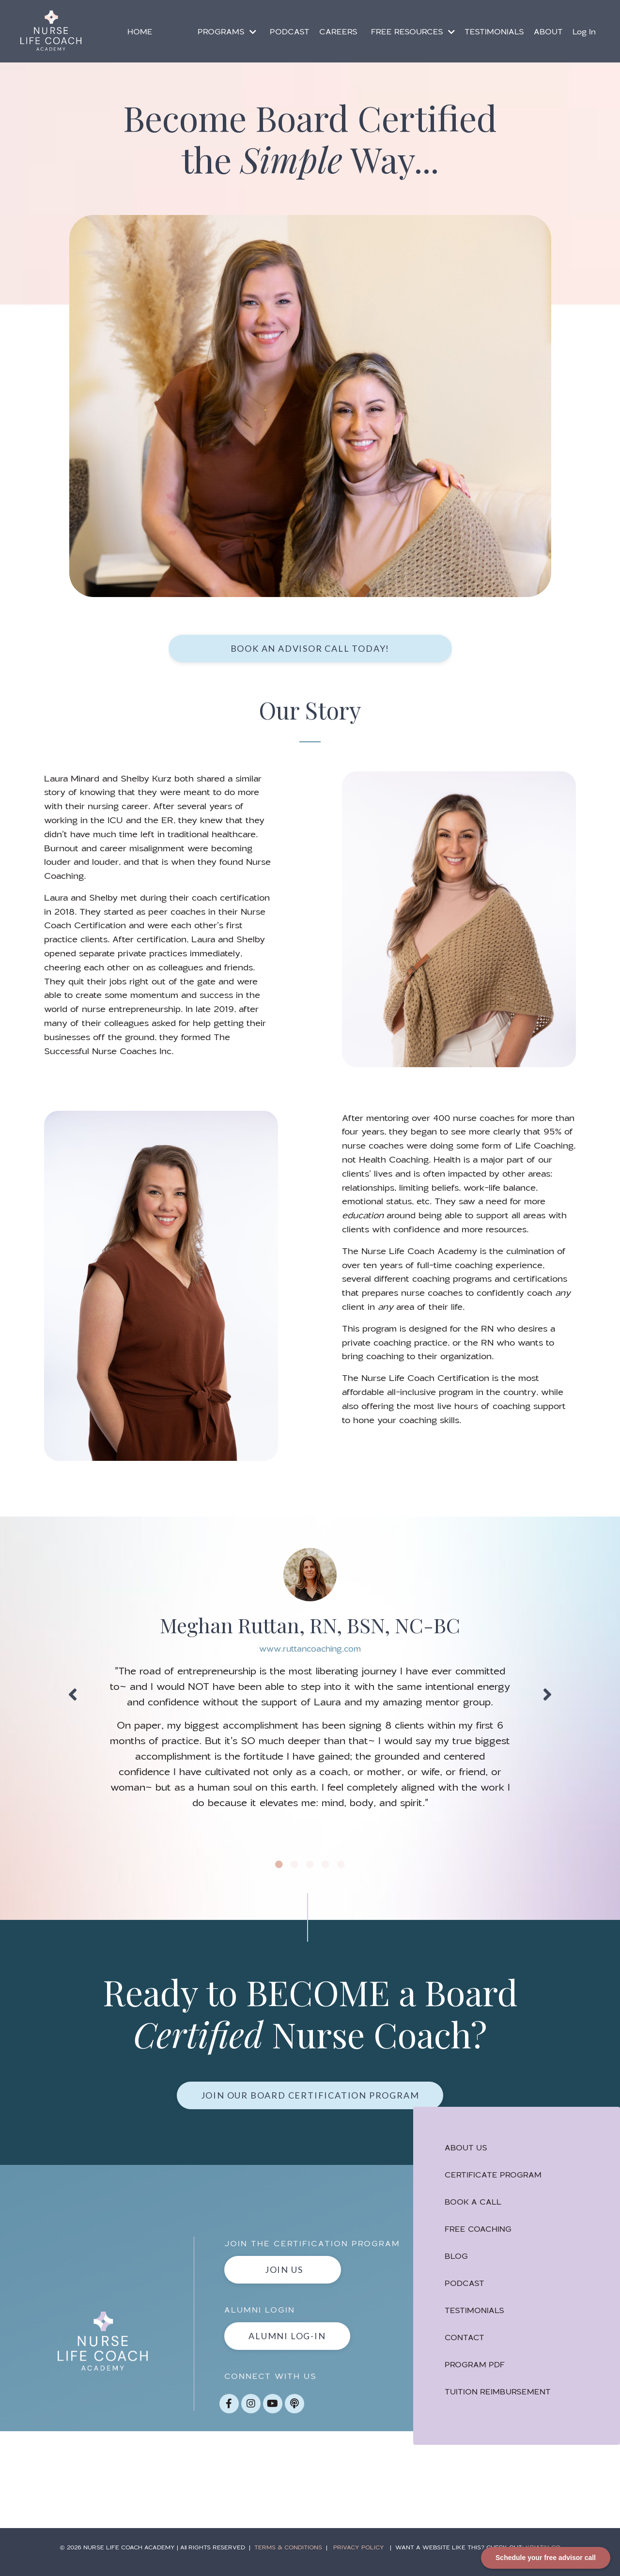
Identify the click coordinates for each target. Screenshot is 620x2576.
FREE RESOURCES (413, 31)
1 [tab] (279, 1866)
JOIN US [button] (284, 2279)
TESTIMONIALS (494, 31)
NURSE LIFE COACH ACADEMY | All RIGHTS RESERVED (167, 2556)
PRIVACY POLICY (358, 2556)
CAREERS (338, 31)
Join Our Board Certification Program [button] (310, 2097)
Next (547, 1696)
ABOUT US (468, 2152)
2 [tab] (294, 1866)
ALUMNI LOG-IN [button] (288, 2346)
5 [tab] (341, 1866)
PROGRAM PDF (477, 2368)
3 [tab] (310, 1866)
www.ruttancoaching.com (310, 1650)
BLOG (458, 2260)
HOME (140, 31)
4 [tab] (325, 1866)
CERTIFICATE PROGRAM (495, 2179)
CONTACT (467, 2341)
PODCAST (290, 31)
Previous (73, 1696)
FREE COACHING (480, 2233)
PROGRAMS (227, 31)
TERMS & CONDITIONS (288, 2556)
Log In (584, 31)
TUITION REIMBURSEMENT (500, 2396)
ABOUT (548, 31)
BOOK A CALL (475, 2206)
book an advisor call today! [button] (310, 648)
